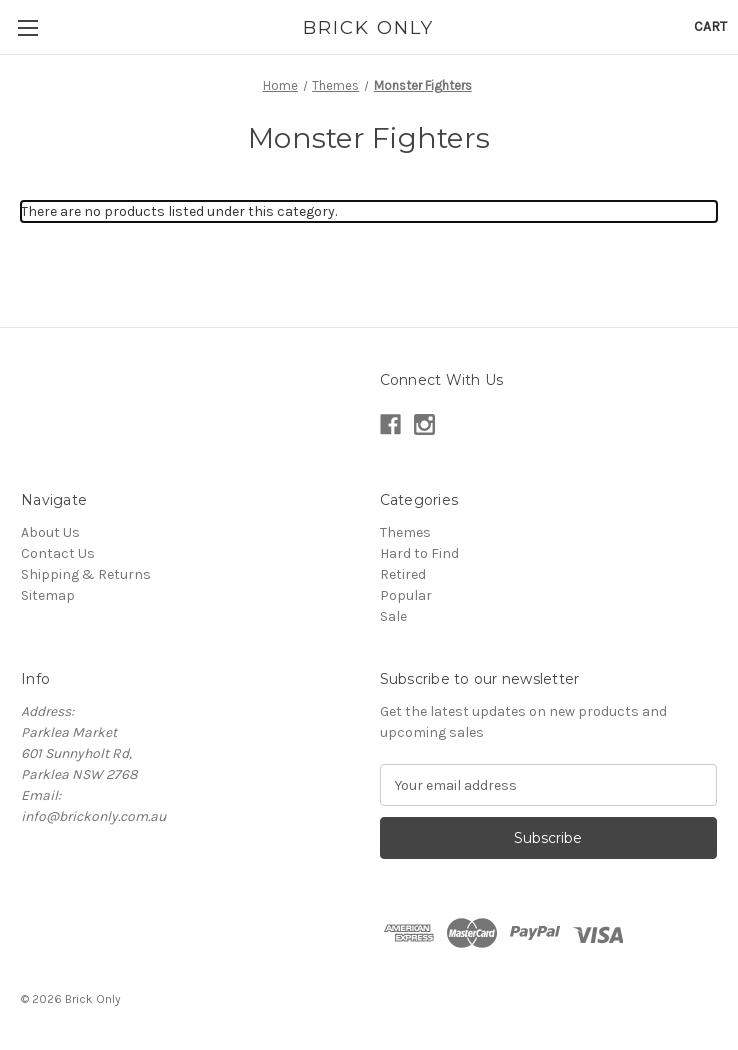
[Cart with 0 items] (710, 26)
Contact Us (58, 553)
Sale (393, 616)
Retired (403, 574)
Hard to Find (419, 553)
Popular (406, 595)
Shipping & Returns (86, 574)
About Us (50, 532)
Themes (405, 532)
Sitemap (48, 595)
